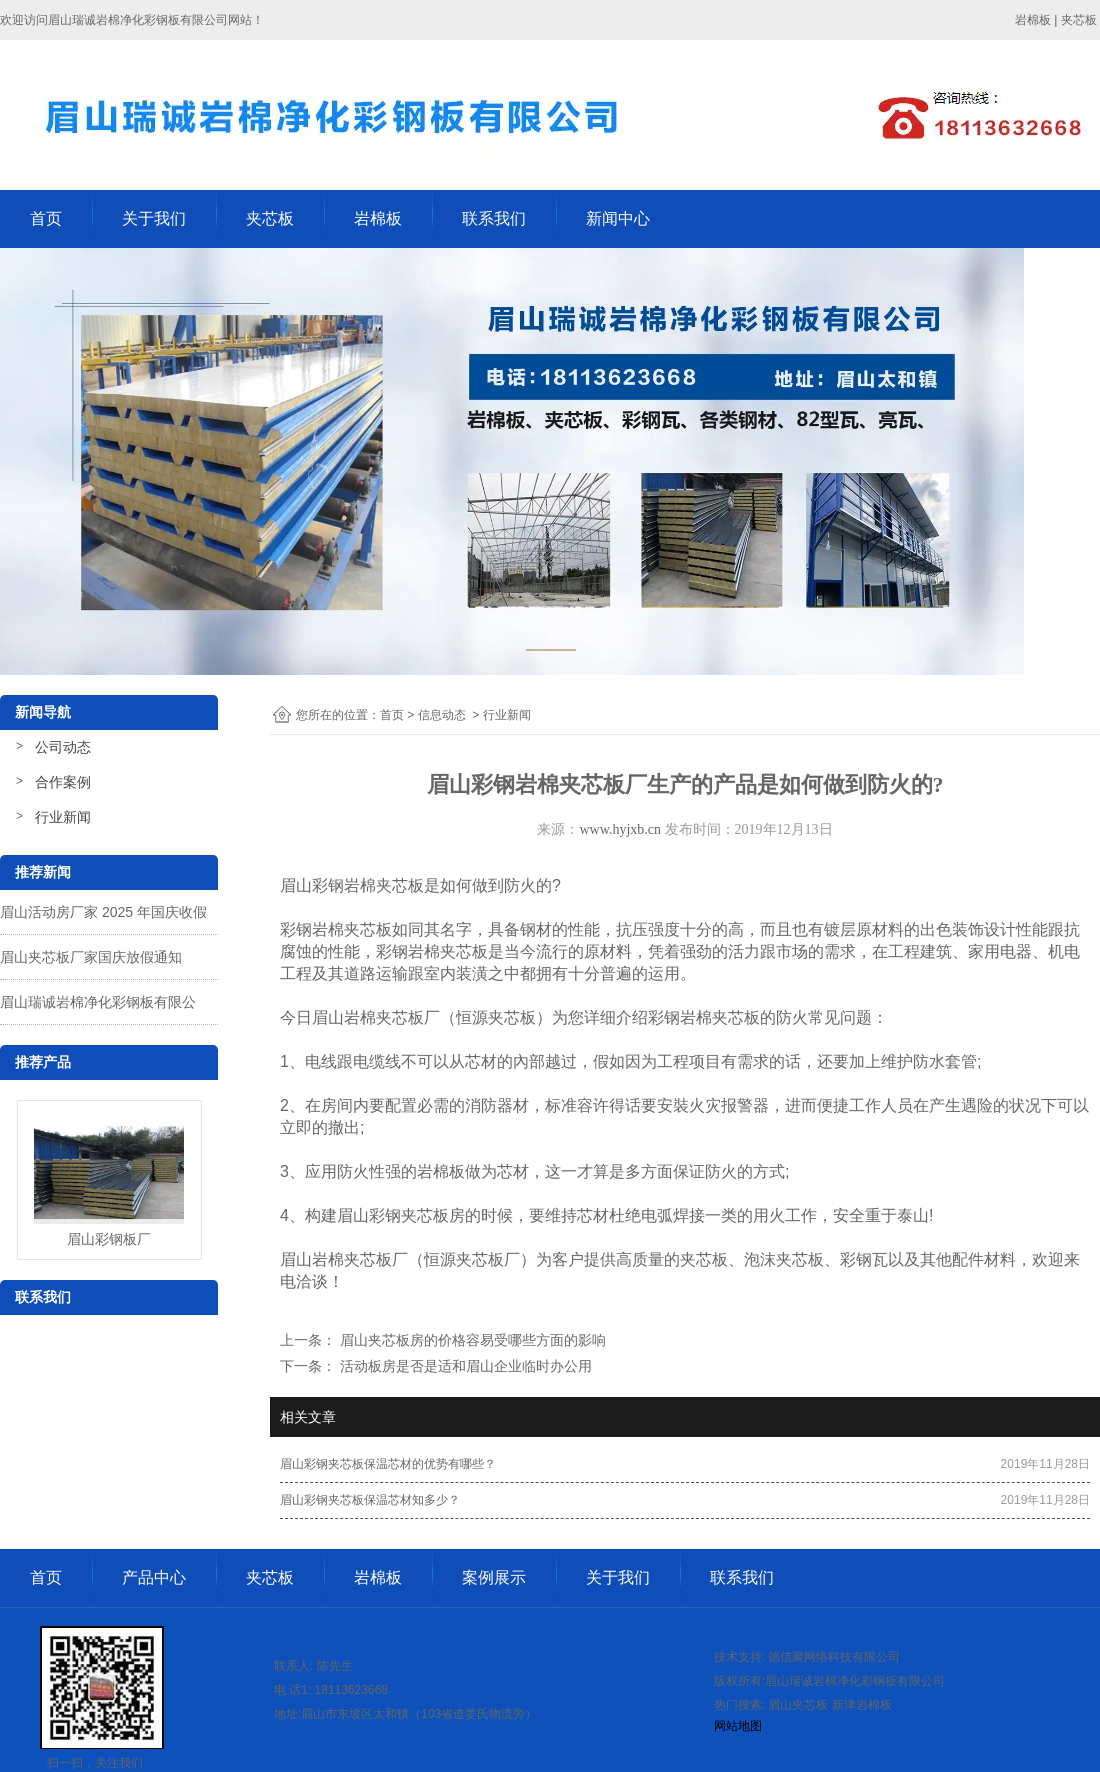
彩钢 (385, 1215)
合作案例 (63, 782)
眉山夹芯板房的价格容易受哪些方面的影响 (471, 1340)
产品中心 (154, 1577)
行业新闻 (63, 817)
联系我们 (494, 218)
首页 (46, 218)
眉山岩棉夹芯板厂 (376, 1017)
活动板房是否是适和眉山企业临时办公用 (464, 1366)
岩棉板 (378, 218)
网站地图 (738, 1726)
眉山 (353, 1215)
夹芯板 (270, 218)
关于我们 (154, 218)
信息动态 (442, 715)
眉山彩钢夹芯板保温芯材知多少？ (370, 1500)
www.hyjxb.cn (620, 829)
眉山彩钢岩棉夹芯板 (352, 885)
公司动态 (63, 747)
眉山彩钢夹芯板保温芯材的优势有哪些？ (388, 1464)
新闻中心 (618, 218)
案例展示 (494, 1577)
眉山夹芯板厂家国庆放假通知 (91, 957)
